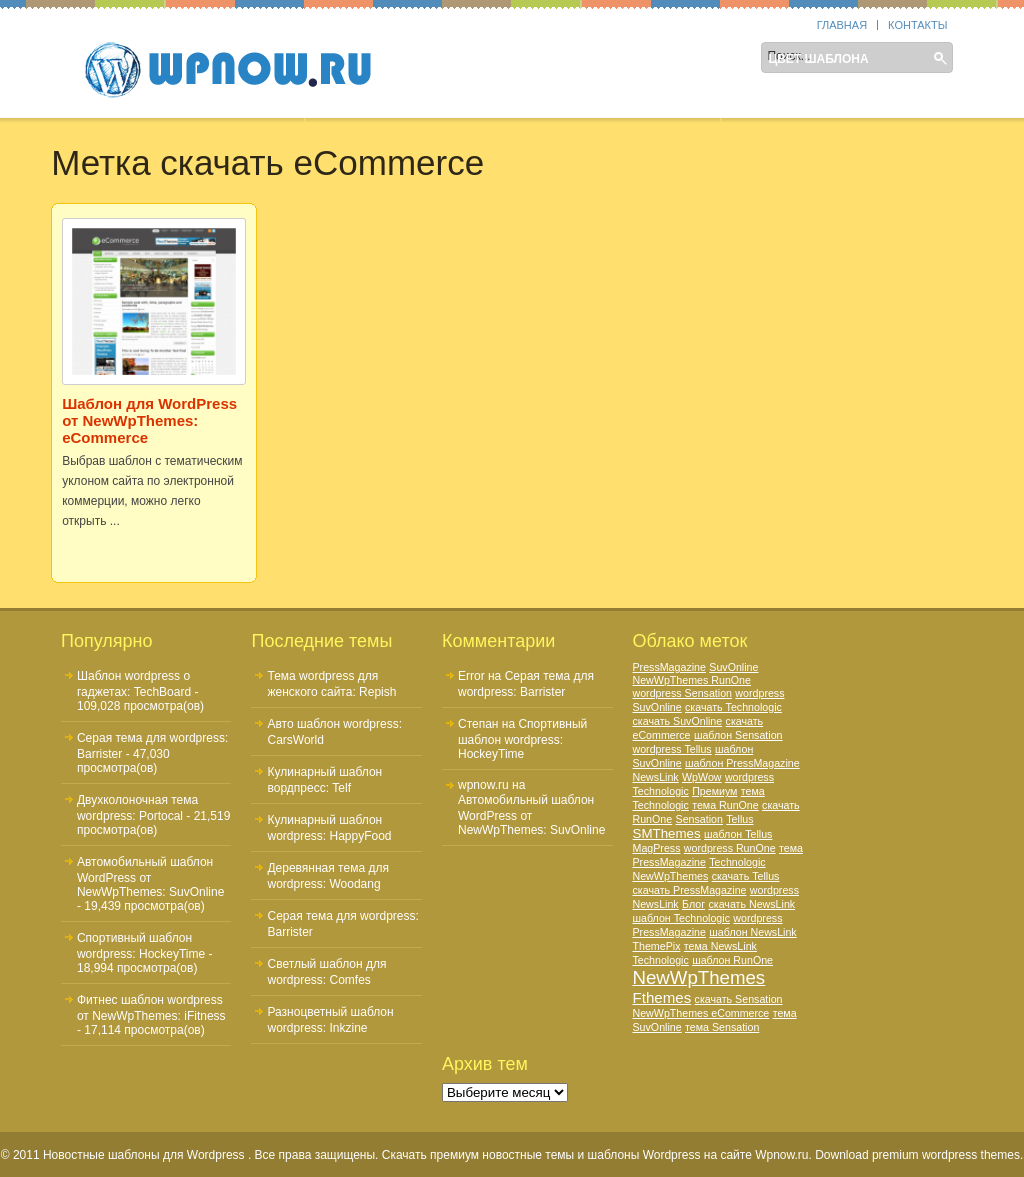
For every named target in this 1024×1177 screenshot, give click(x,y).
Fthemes (662, 997)
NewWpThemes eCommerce (701, 1013)
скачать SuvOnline (678, 721)
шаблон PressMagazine (742, 763)
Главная (842, 25)
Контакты (917, 25)
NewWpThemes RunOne (692, 680)
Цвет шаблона (818, 59)
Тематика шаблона (669, 59)
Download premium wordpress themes (917, 1155)
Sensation (699, 819)
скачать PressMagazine (690, 890)
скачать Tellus (746, 876)
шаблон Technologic (682, 918)
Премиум (714, 791)
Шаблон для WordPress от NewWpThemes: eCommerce (149, 420)
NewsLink (656, 777)
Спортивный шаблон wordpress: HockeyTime (522, 739)
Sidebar (451, 59)
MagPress (657, 848)
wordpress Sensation (683, 693)
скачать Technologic (733, 707)
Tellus (739, 819)
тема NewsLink (720, 946)
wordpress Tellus (672, 749)
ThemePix (657, 946)
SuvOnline (733, 667)
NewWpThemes (699, 977)
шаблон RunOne (732, 960)
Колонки (540, 59)
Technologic (661, 960)
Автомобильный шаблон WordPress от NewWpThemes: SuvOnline (150, 877)
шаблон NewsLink (752, 932)
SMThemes (667, 833)
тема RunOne (725, 805)
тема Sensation (722, 1027)
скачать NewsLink (751, 904)
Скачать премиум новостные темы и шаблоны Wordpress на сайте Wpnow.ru (595, 1155)
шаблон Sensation (738, 735)
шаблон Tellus (738, 834)
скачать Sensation (739, 999)
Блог (693, 904)
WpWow (701, 777)
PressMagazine (669, 667)
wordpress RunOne (730, 848)
